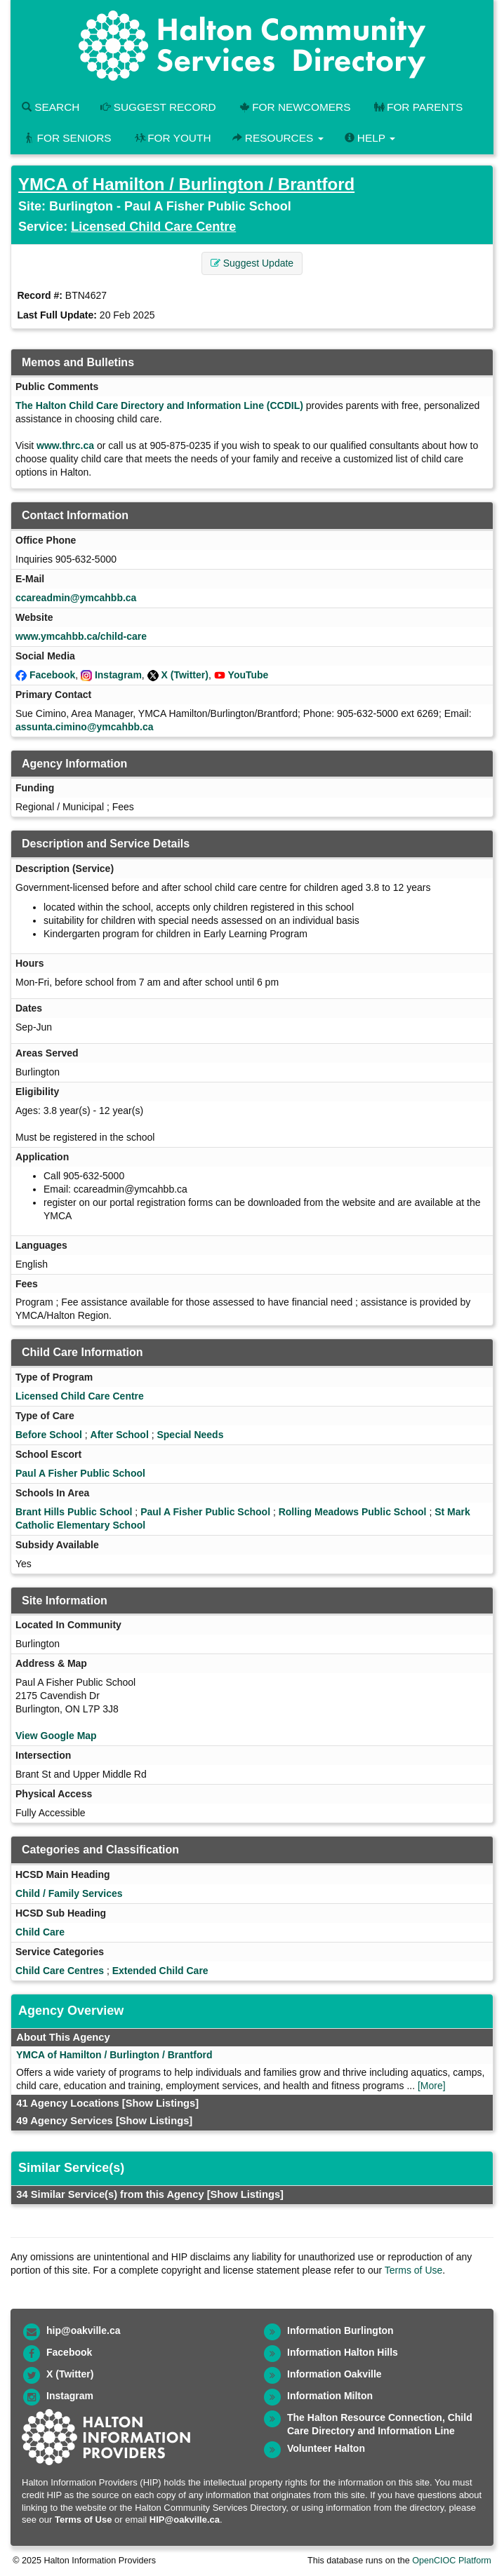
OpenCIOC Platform (451, 2560)
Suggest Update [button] (252, 263)
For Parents (417, 107)
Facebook (52, 674)
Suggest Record (157, 107)
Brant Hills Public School (73, 1511)
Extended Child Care (160, 1970)
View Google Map (56, 1735)
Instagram (118, 674)
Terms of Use (413, 2270)
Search (50, 107)
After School (120, 1434)
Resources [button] (278, 138)
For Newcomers (294, 107)
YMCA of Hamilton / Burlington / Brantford (186, 184)
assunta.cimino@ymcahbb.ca (84, 726)
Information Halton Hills (342, 2352)
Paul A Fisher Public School (80, 1473)
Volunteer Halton (326, 2448)
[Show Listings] (160, 2103)
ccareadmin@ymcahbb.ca (75, 597)
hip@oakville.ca (83, 2330)
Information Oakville (334, 2374)
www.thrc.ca (65, 445)
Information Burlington (340, 2330)
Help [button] (370, 138)
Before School (48, 1434)
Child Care (40, 1932)
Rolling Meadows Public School (353, 1511)
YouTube (248, 674)
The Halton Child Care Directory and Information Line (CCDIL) (159, 405)
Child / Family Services (69, 1893)
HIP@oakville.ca (185, 2519)
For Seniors (67, 138)
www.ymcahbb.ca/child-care (81, 636)
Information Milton (330, 2395)
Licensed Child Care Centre (153, 227)
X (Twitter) (184, 674)
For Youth (172, 138)
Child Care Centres (59, 1970)
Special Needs (190, 1434)
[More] (432, 2085)
